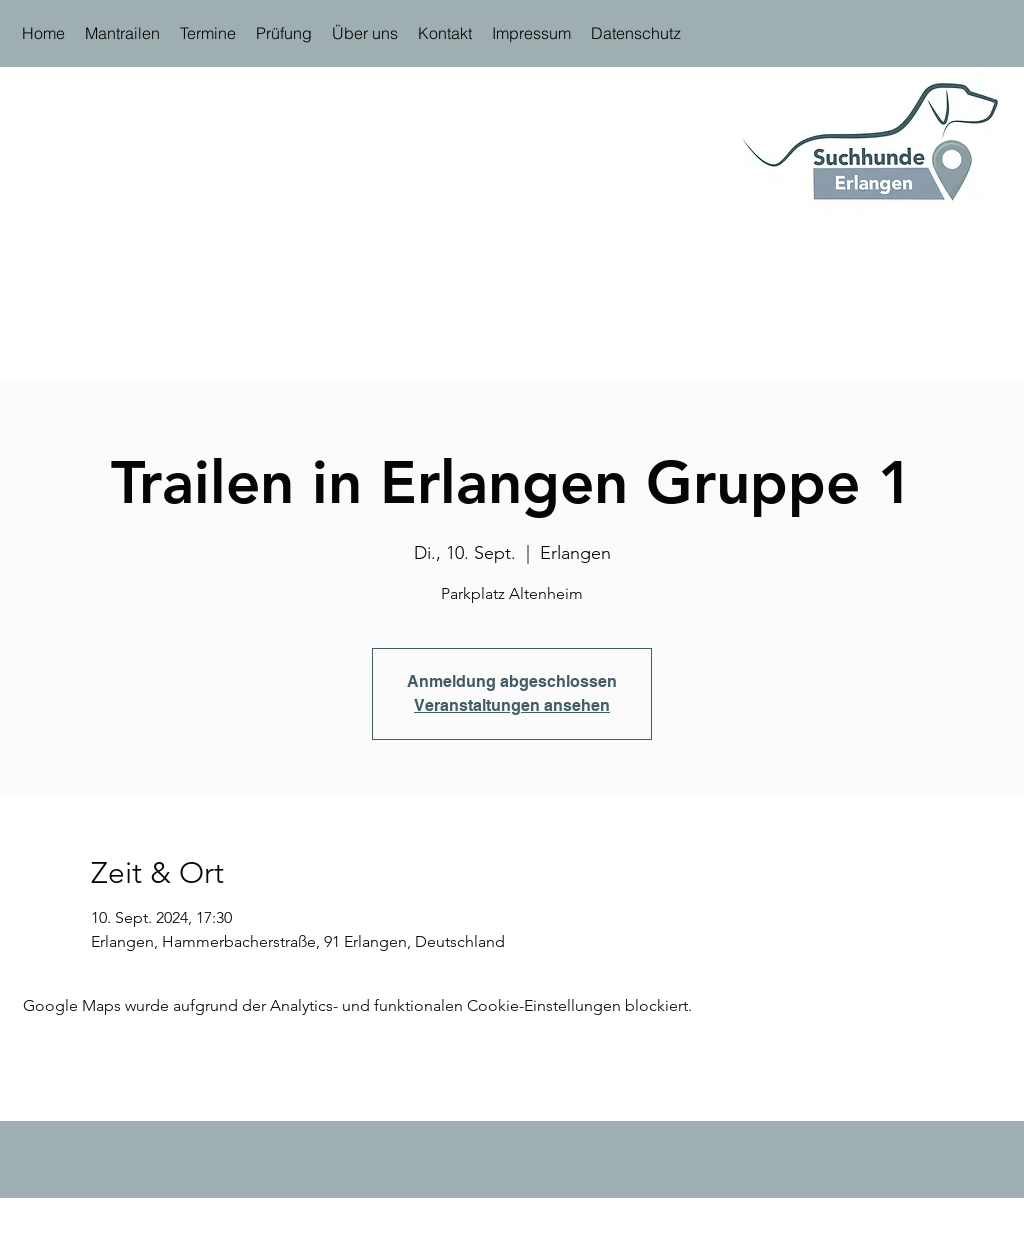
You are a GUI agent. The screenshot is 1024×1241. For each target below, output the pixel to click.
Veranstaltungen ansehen (512, 705)
